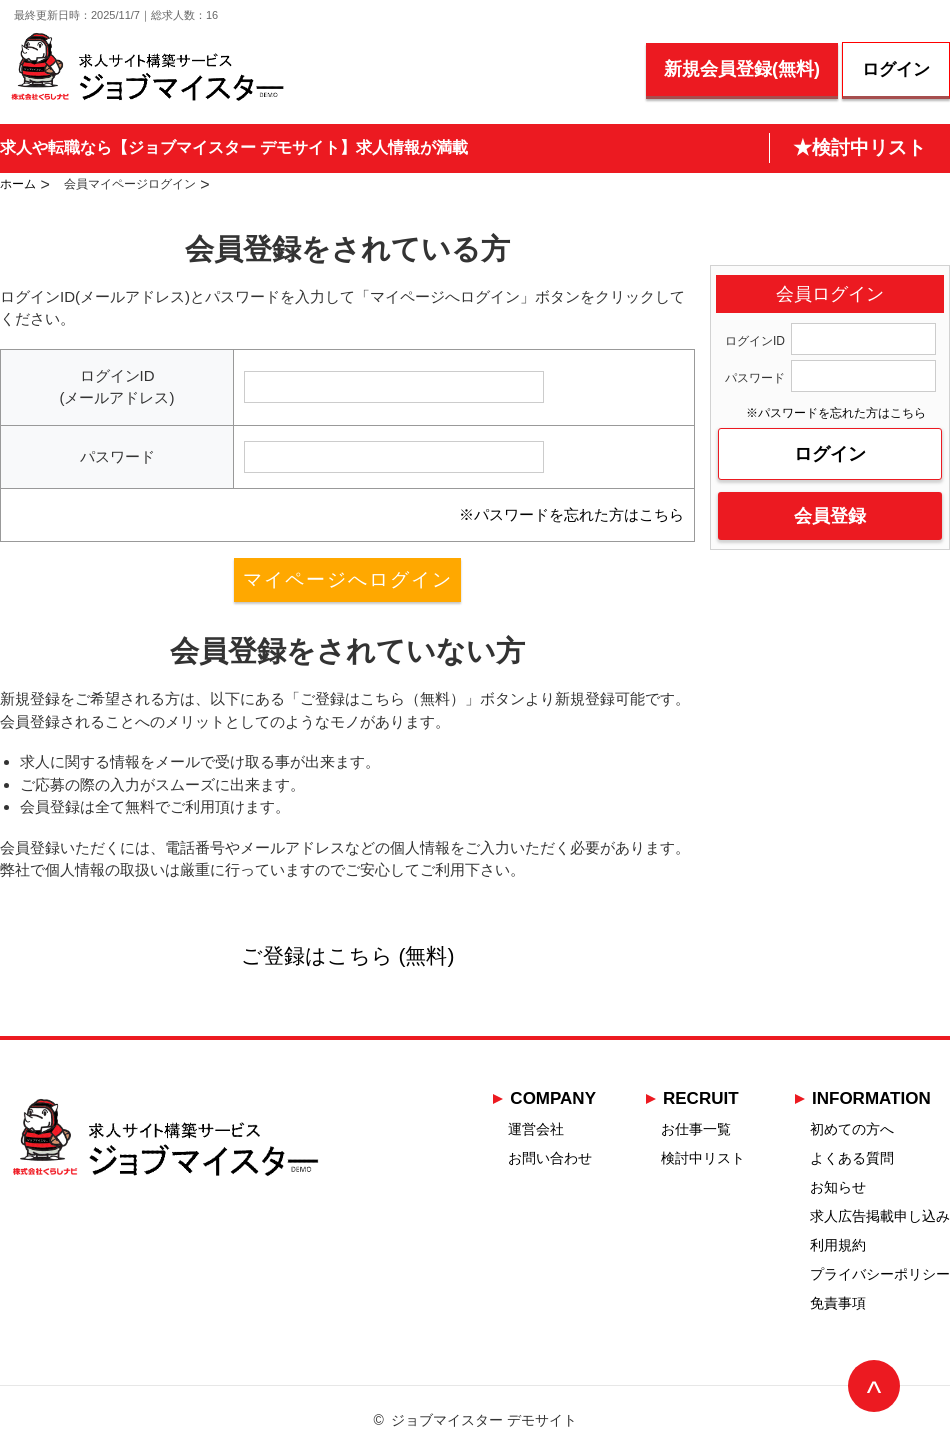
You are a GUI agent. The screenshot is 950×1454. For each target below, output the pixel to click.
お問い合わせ (550, 1158)
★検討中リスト (859, 147)
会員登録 (830, 516)
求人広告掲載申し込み (880, 1216)
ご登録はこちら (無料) (348, 955)
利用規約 (838, 1245)
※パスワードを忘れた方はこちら (571, 514)
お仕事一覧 (696, 1129)
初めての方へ (852, 1129)
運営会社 (536, 1129)
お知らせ (838, 1187)
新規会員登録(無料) (742, 69)
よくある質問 (852, 1158)
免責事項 (838, 1303)
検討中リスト (703, 1158)
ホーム (18, 184)
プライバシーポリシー (880, 1274)
